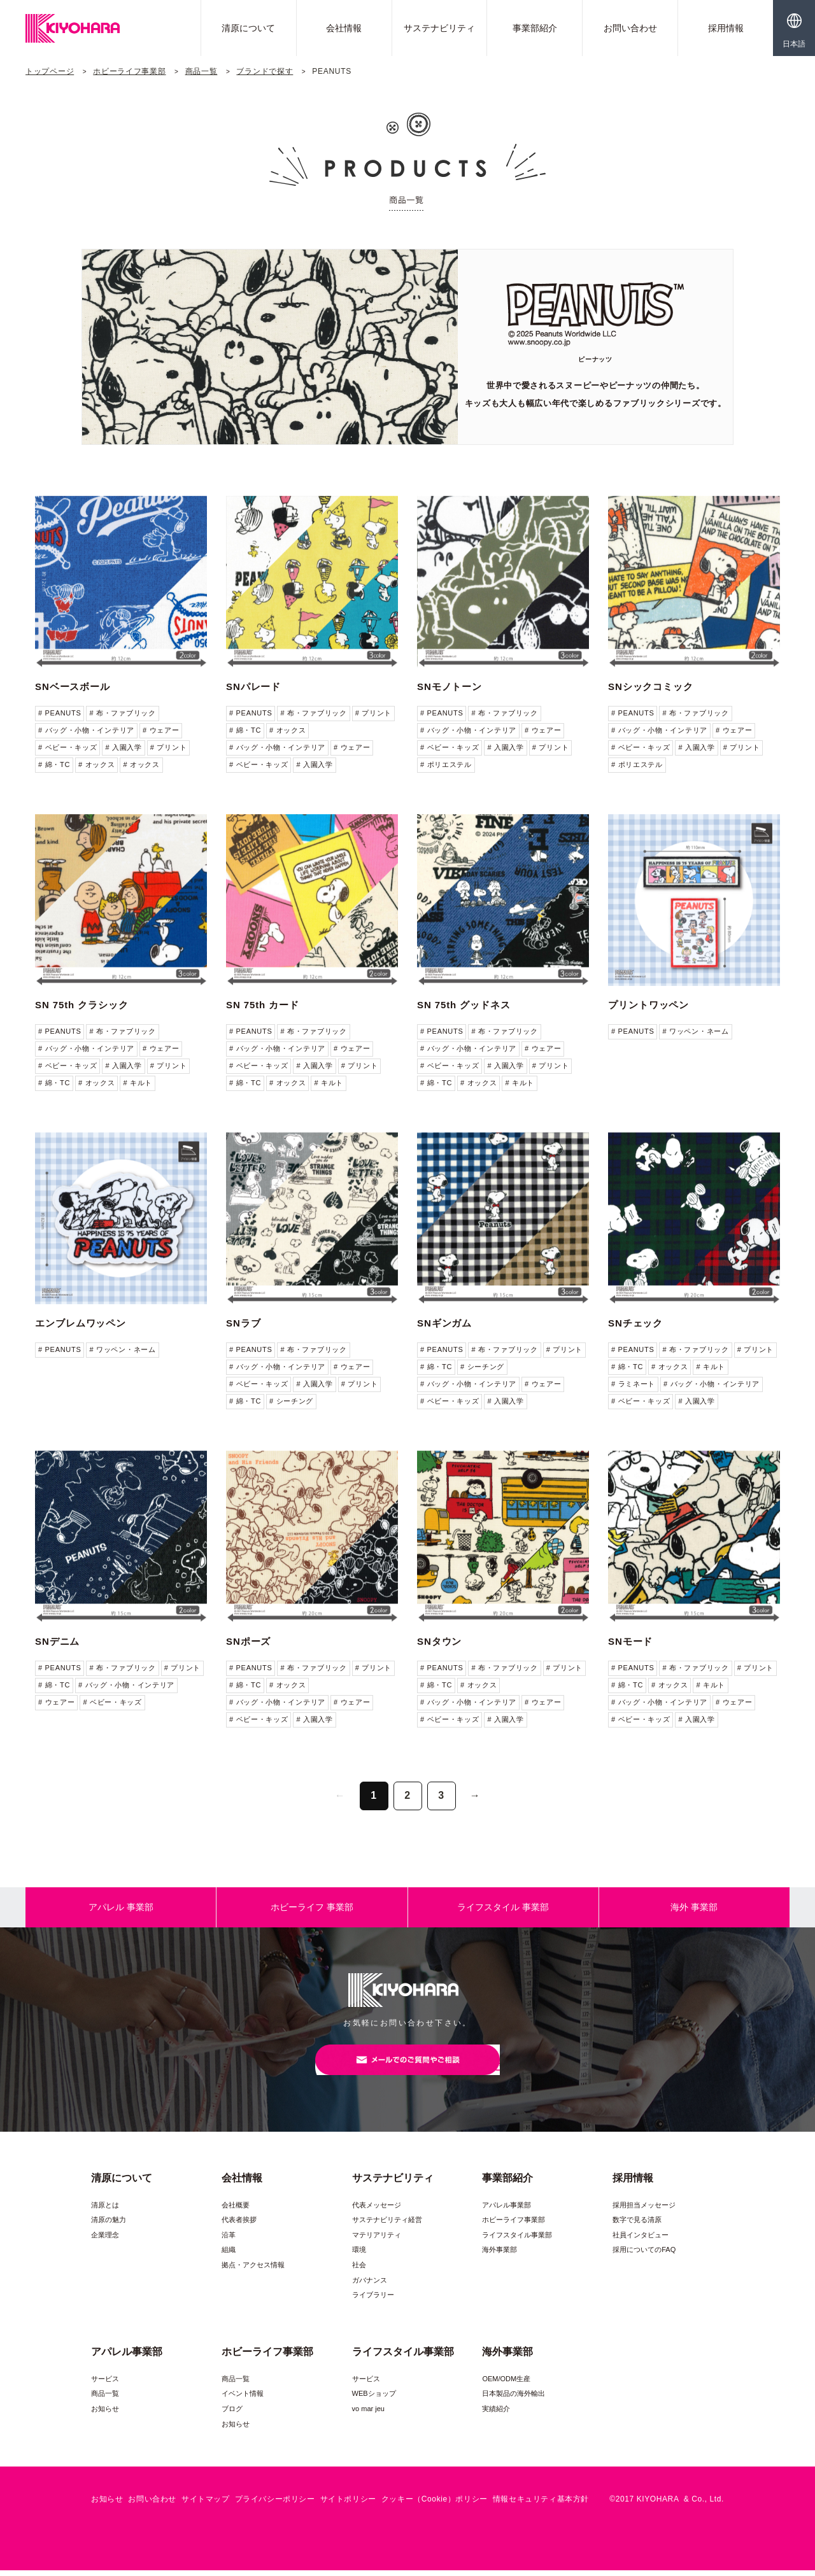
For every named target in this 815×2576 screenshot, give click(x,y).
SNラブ (243, 1323)
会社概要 (236, 2210)
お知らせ (105, 2414)
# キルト (137, 1083)
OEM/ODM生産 (506, 2384)
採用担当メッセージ (644, 2210)
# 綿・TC (54, 764)
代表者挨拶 (239, 2225)
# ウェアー (161, 730)
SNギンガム (444, 1323)
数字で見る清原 (637, 2225)
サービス (105, 2384)
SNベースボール (72, 686)
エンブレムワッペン (80, 1323)
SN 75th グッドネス (464, 1004)
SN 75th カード (262, 1004)
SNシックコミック (650, 686)
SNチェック (635, 1323)
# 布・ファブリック (122, 713)
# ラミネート (633, 1384)
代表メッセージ (376, 2210)
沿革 (229, 2240)
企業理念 (105, 2240)
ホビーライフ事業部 (129, 71)
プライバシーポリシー (275, 2504)
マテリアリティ (376, 2240)
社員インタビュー (641, 2240)
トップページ (49, 71)
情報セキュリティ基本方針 (541, 2504)
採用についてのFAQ (644, 2255)
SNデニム (57, 1641)
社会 (359, 2270)
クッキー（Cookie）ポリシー (434, 2504)
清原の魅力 (108, 2225)
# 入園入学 (123, 747)
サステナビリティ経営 (387, 2225)
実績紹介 (496, 2414)
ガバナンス (369, 2286)
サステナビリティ (439, 28)
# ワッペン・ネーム (695, 1031)
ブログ (232, 2414)
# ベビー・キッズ (67, 747)
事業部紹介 (535, 28)
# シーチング (291, 1401)
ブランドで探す (264, 71)
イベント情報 (243, 2399)
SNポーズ (248, 1641)
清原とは (105, 2210)
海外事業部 (499, 2255)
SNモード (630, 1641)
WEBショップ (374, 2399)
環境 (359, 2255)
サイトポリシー (348, 2504)
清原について (248, 28)
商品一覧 (201, 71)
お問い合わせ (630, 28)
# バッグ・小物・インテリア (86, 730)
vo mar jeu (368, 2414)
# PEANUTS (59, 713)
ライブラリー (373, 2300)
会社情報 (344, 28)
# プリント (168, 747)
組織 (229, 2255)
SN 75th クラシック (82, 1004)
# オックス (96, 764)
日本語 (794, 43)
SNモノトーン (449, 686)
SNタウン (439, 1641)
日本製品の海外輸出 (513, 2399)
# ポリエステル (446, 764)
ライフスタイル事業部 (517, 2240)
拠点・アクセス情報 (253, 2270)
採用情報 (726, 28)
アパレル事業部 (506, 2210)
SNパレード (253, 686)
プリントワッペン (648, 1004)
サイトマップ (205, 2504)
